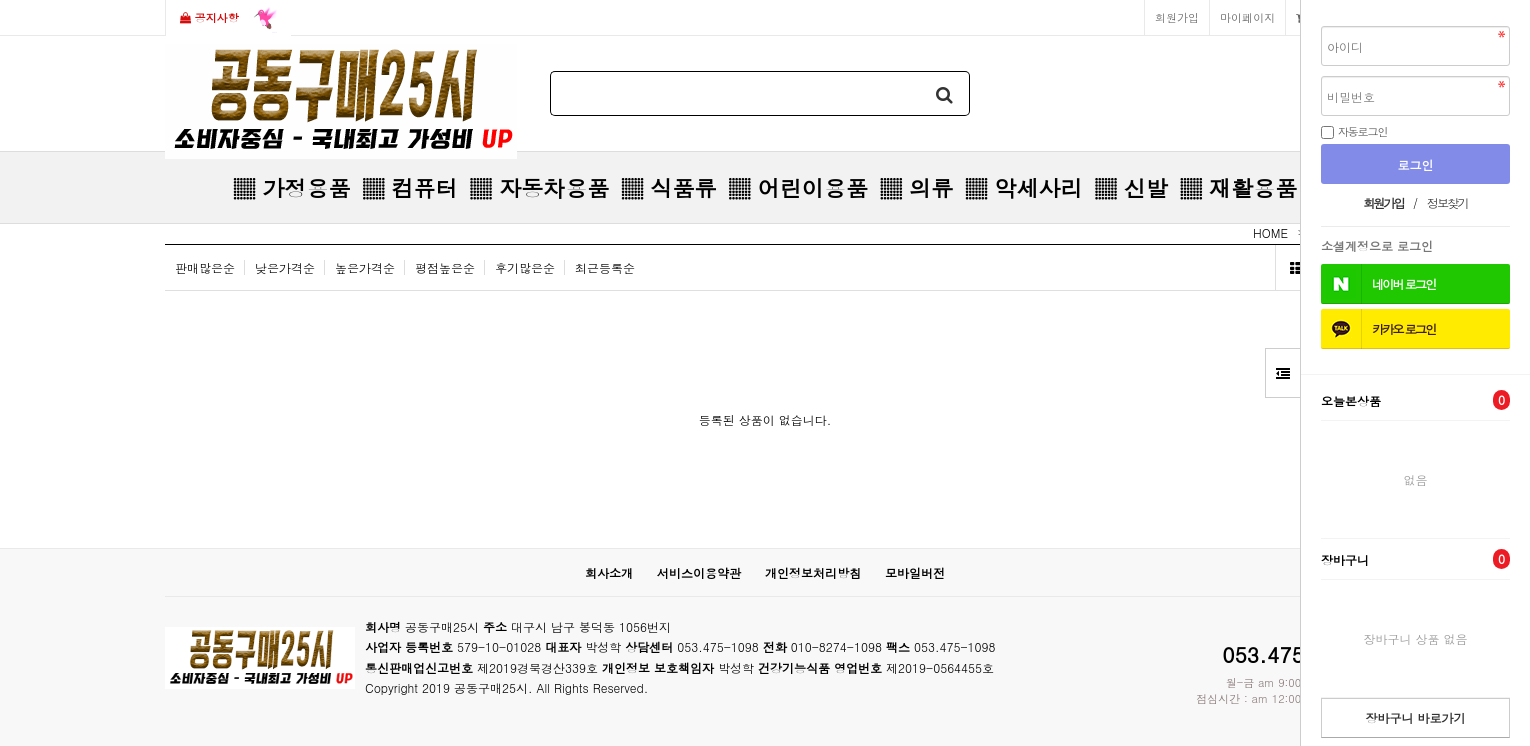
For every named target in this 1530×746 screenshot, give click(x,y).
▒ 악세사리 (1023, 187)
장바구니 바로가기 (1415, 717)
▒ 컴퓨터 (409, 187)
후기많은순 (525, 267)
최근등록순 (605, 267)
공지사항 (228, 19)
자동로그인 (1363, 131)
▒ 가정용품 (291, 187)
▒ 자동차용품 (539, 187)
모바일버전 (915, 572)
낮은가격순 (285, 267)
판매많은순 (205, 267)
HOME (1270, 232)
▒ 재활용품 (1238, 187)
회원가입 (1177, 17)
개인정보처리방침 (813, 572)
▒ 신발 (1130, 187)
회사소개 (609, 572)
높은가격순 (365, 267)
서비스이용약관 (699, 572)
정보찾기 (1447, 202)
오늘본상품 (1415, 400)
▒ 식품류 (668, 187)
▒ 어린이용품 (797, 187)
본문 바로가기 (0, 0)
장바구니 (1415, 559)
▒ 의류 (916, 187)
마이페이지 (1247, 17)
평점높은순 (445, 267)
